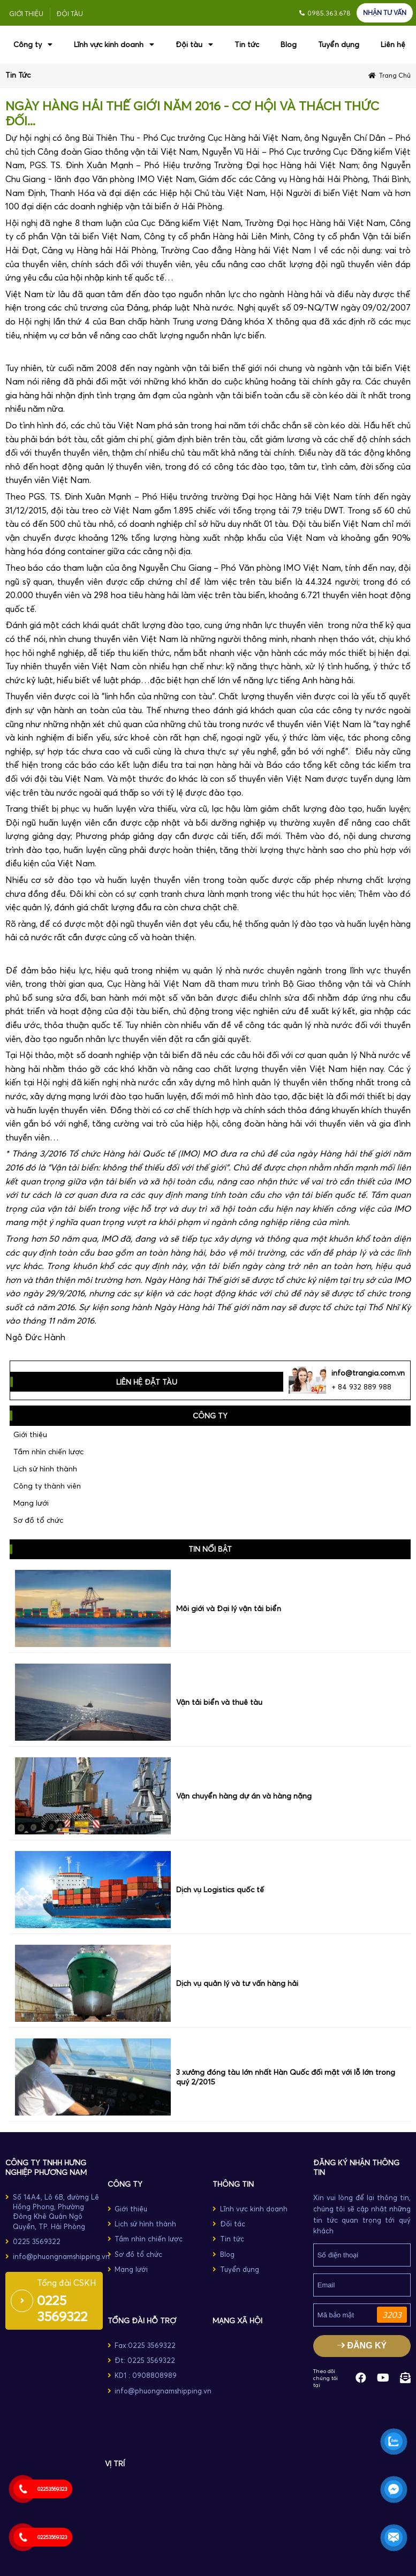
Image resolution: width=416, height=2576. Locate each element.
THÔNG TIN (233, 2184)
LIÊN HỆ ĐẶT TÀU (146, 1382)
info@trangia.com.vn (368, 1373)
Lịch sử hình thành (45, 1469)
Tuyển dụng (338, 44)
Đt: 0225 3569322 (145, 2360)
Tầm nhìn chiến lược (48, 1451)
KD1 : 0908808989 (146, 2375)
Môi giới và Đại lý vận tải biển (228, 1608)
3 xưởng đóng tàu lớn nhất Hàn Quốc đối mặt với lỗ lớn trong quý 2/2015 (285, 2077)
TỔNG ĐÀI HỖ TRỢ (142, 2320)
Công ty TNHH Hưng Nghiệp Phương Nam (46, 2167)
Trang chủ (395, 75)
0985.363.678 (329, 13)
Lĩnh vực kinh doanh (114, 44)
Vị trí (115, 2463)
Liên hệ (393, 44)
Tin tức (247, 44)
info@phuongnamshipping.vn (61, 2256)
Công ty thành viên (47, 1486)
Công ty (32, 44)
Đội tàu (70, 14)
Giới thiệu (26, 14)
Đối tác (232, 2223)
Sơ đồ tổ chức (38, 1520)
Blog (289, 44)
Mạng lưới (31, 1503)
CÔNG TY (125, 2184)
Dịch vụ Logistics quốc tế (220, 1889)
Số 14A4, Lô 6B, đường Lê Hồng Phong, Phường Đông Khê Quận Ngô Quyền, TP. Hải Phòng (56, 2212)
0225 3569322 (36, 2241)
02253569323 (52, 2489)
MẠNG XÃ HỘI (237, 2320)
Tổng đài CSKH (66, 2282)
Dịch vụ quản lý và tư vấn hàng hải (237, 1983)
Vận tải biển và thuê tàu (219, 1702)
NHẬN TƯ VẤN (384, 13)
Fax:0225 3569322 (145, 2345)
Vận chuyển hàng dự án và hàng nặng (244, 1796)
